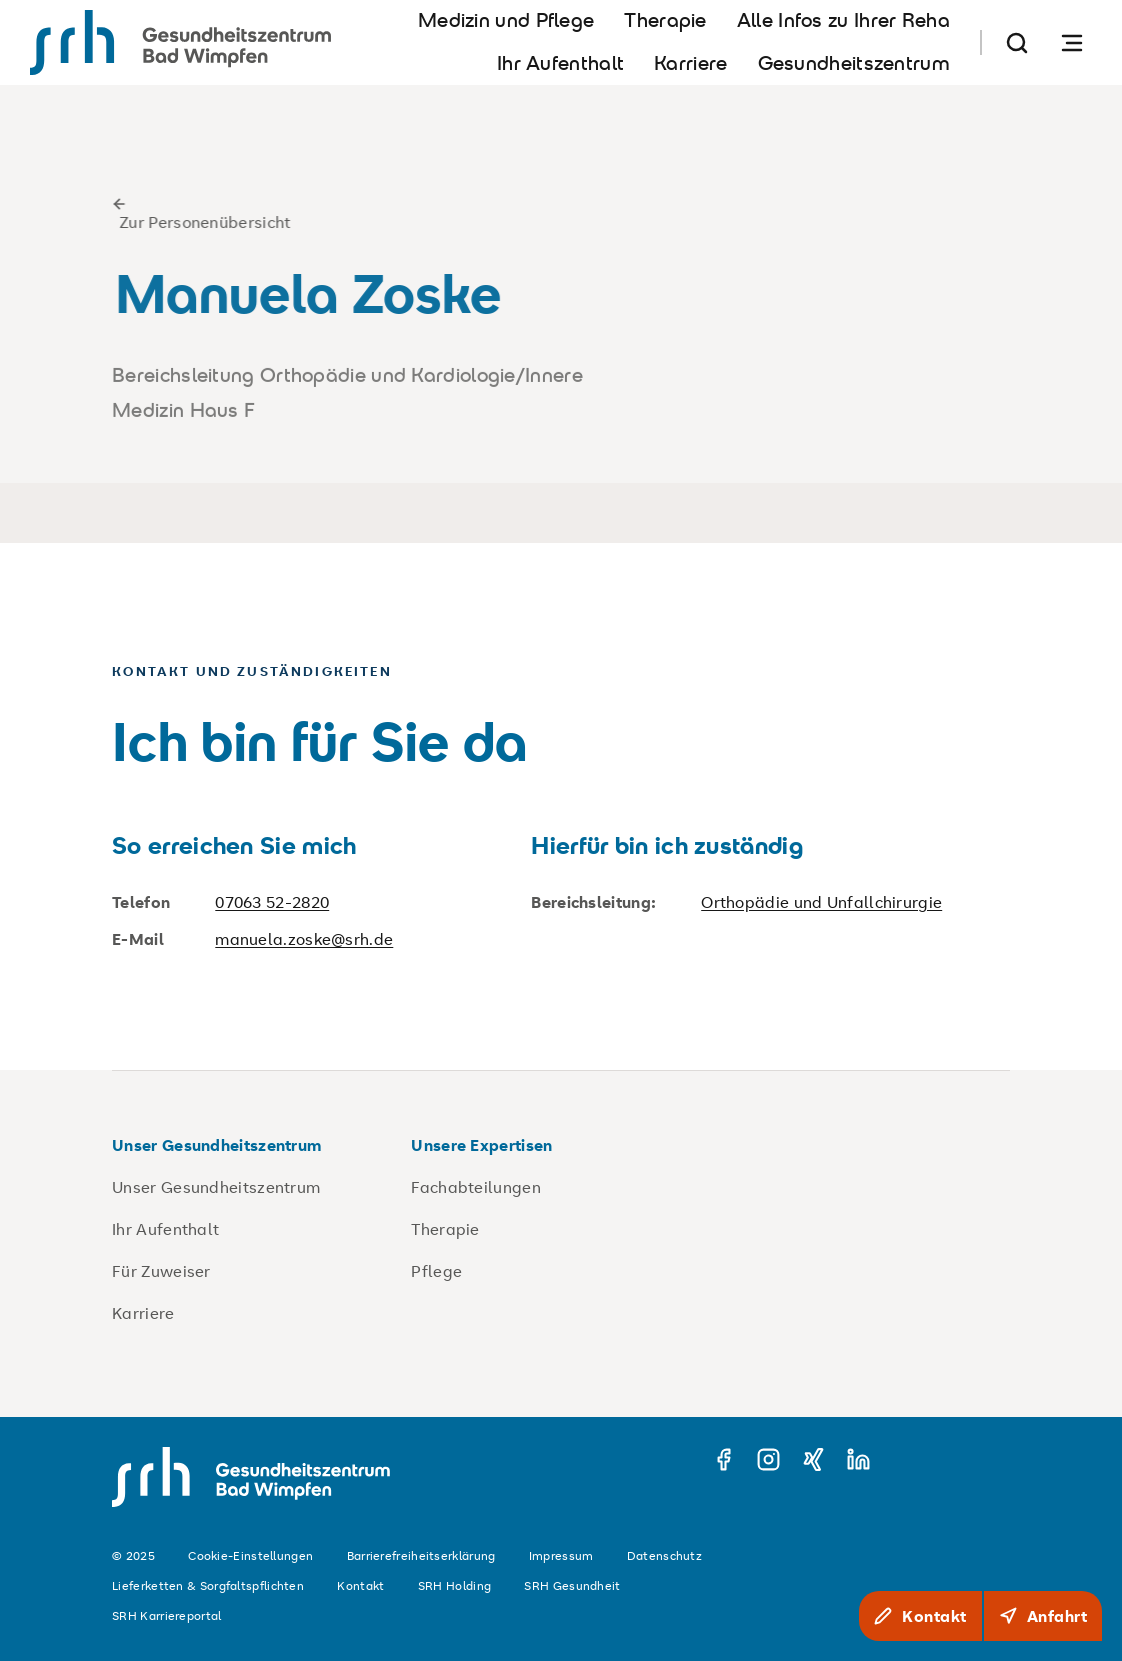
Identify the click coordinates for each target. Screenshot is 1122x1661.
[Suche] (1017, 42)
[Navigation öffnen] (1072, 42)
